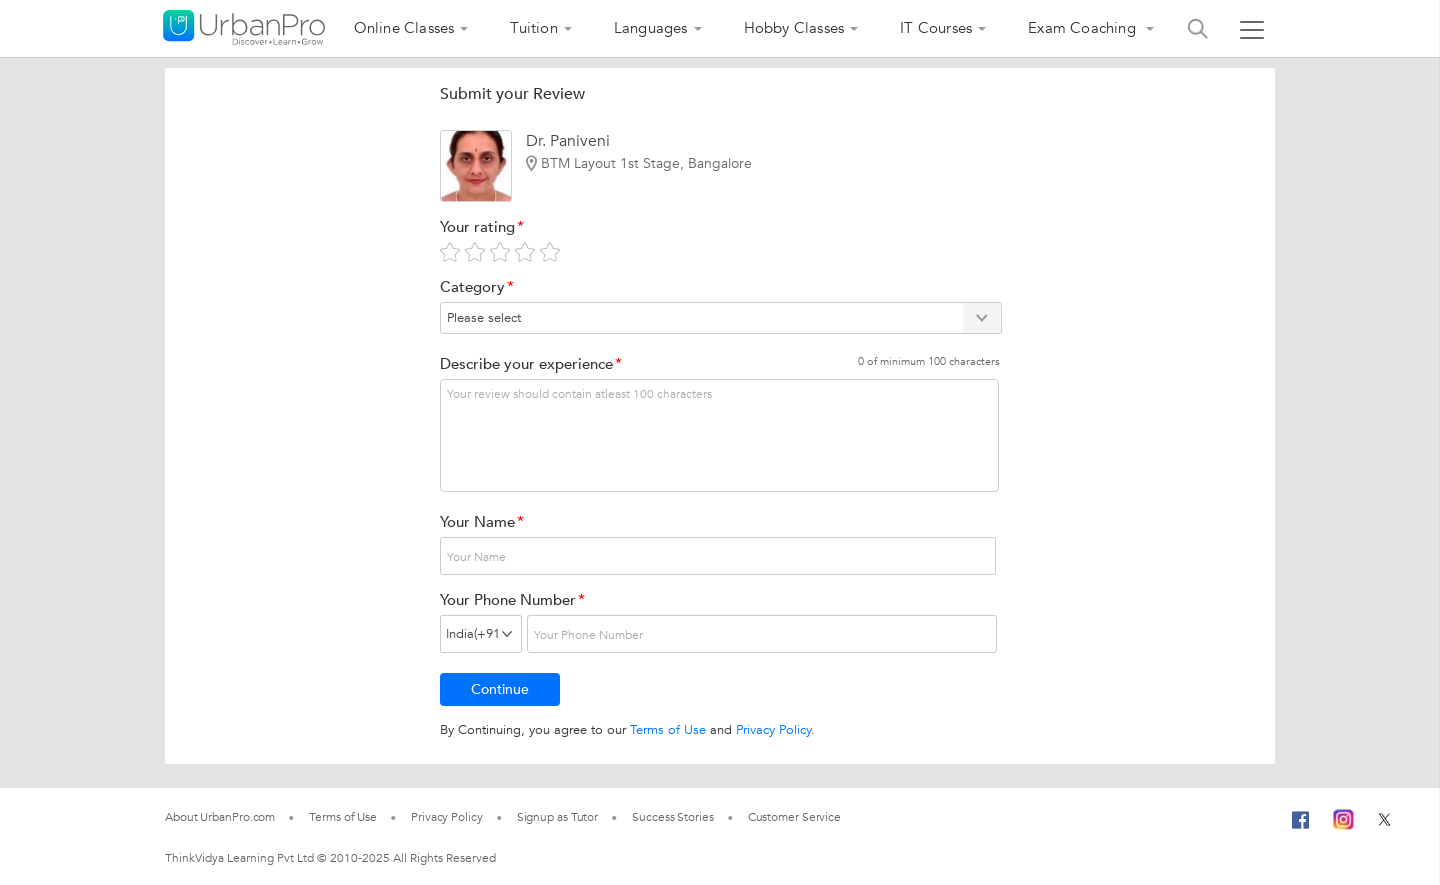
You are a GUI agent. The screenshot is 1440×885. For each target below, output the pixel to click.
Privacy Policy (773, 730)
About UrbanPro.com (220, 817)
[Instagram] (1343, 817)
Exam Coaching (1084, 28)
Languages (651, 28)
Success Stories (673, 817)
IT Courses (936, 28)
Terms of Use (668, 730)
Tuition (533, 28)
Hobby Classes (794, 28)
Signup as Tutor (558, 817)
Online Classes (404, 28)
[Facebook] (1301, 828)
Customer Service (794, 817)
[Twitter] (1384, 817)
